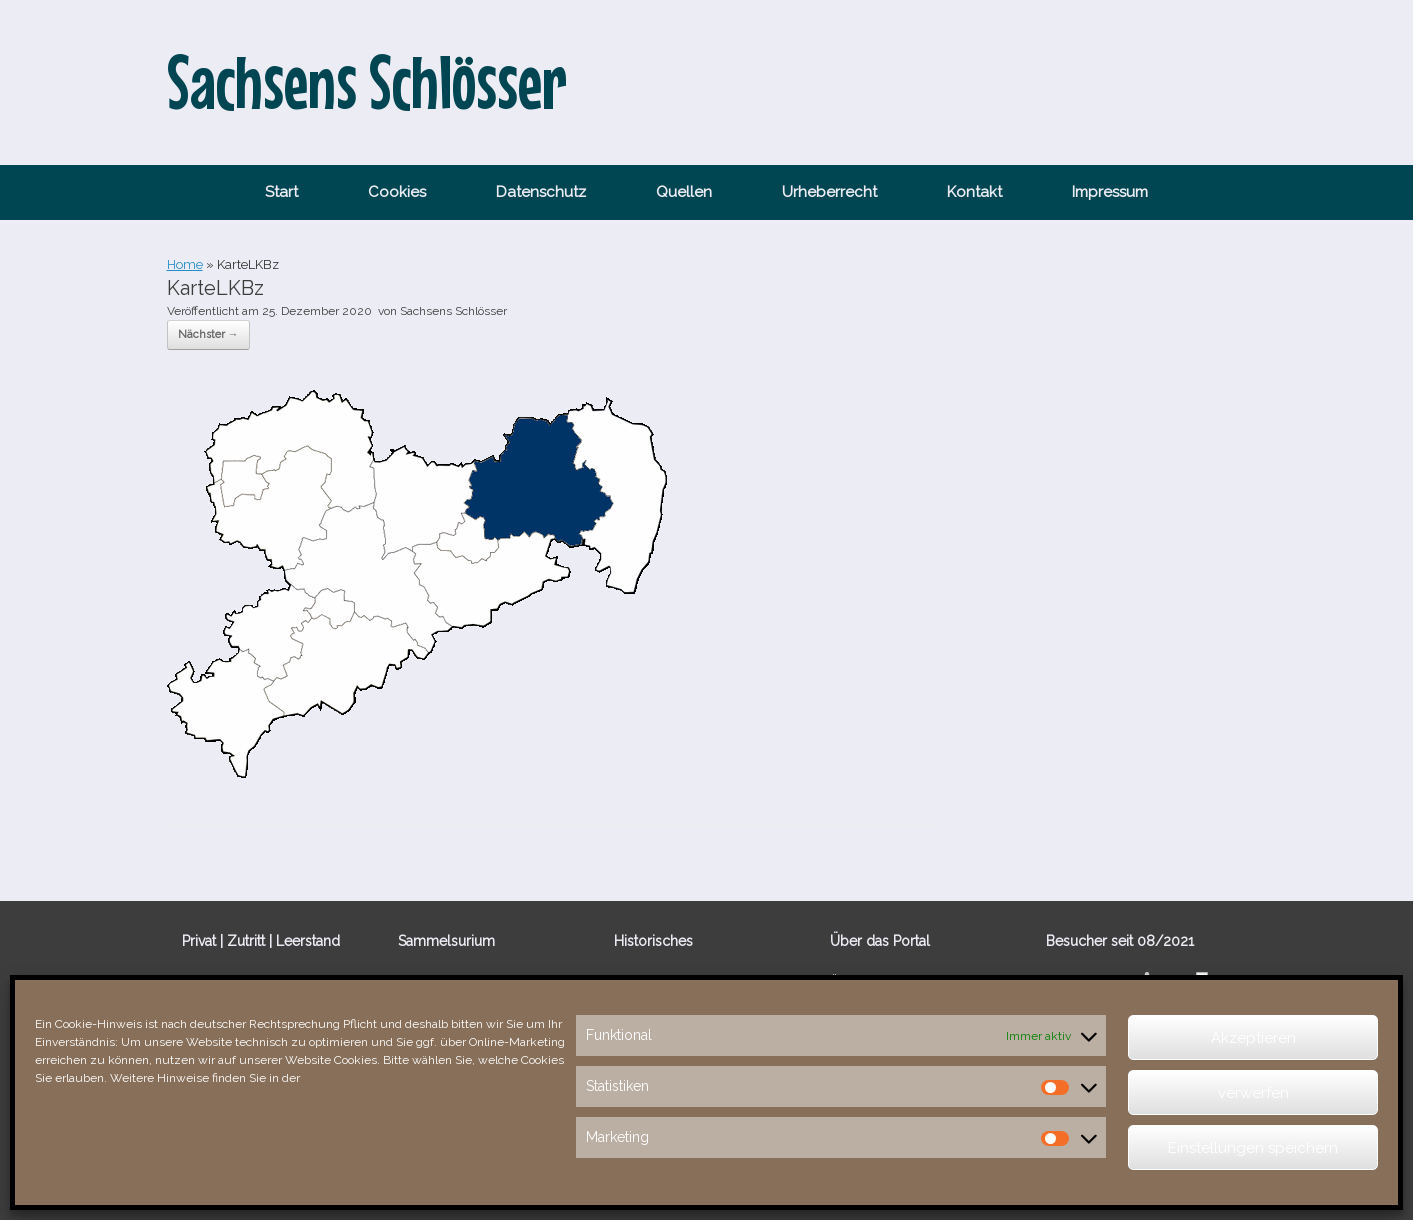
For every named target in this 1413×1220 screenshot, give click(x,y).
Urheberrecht (829, 192)
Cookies (397, 192)
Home (185, 264)
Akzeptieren (1253, 1038)
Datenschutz (541, 192)
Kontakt (974, 192)
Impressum (1110, 192)
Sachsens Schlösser (453, 311)
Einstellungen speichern (1253, 1148)
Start (281, 192)
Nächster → (208, 334)
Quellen (684, 192)
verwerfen (1253, 1093)
